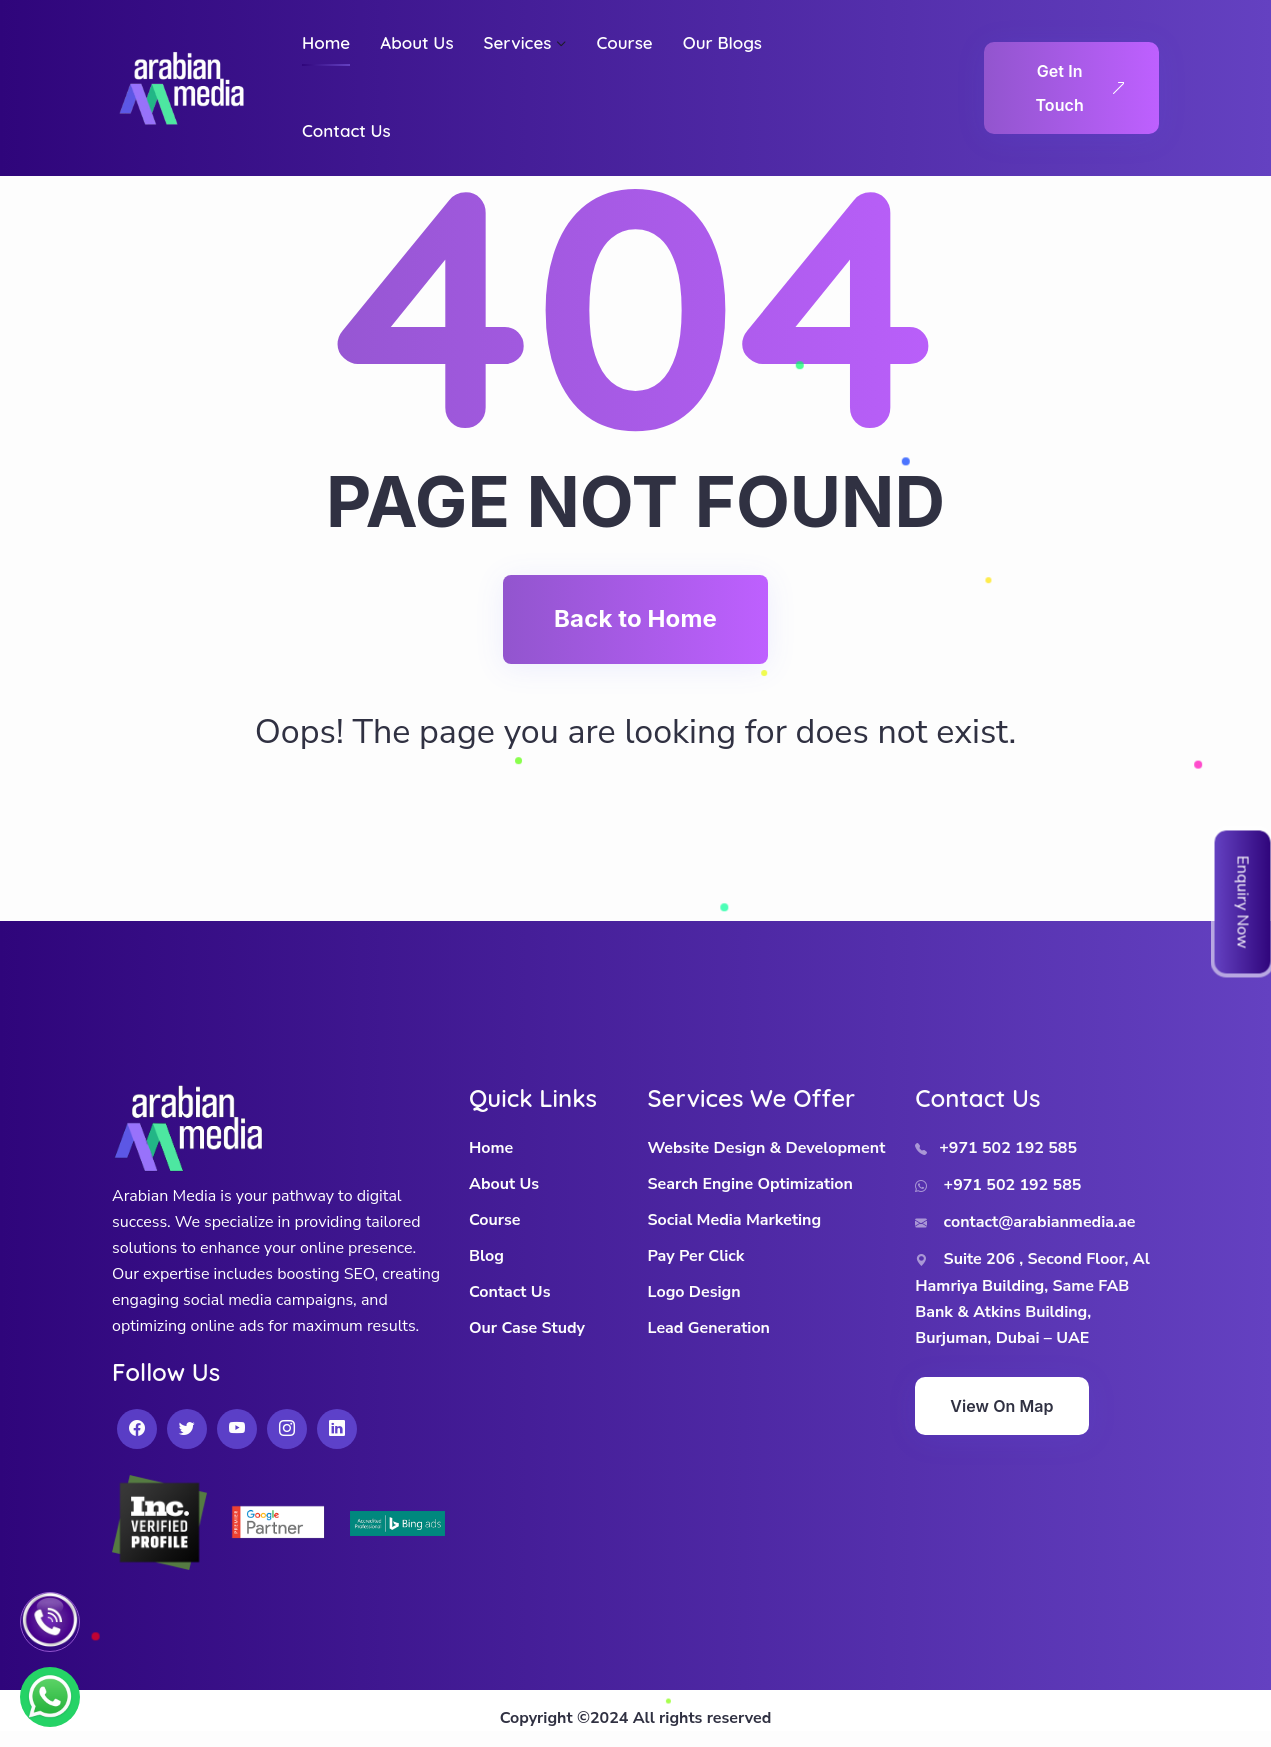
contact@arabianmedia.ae (1025, 1222)
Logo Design (694, 1292)
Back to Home (635, 618)
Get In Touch (1079, 88)
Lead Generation (709, 1328)
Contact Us (509, 1292)
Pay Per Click (696, 1256)
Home (491, 1148)
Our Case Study (527, 1328)
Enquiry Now (1243, 901)
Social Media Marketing (735, 1220)
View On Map (1001, 1406)
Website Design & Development (767, 1148)
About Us (504, 1184)
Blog (486, 1256)
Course (494, 1220)
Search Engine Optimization (750, 1184)
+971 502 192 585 (996, 1148)
